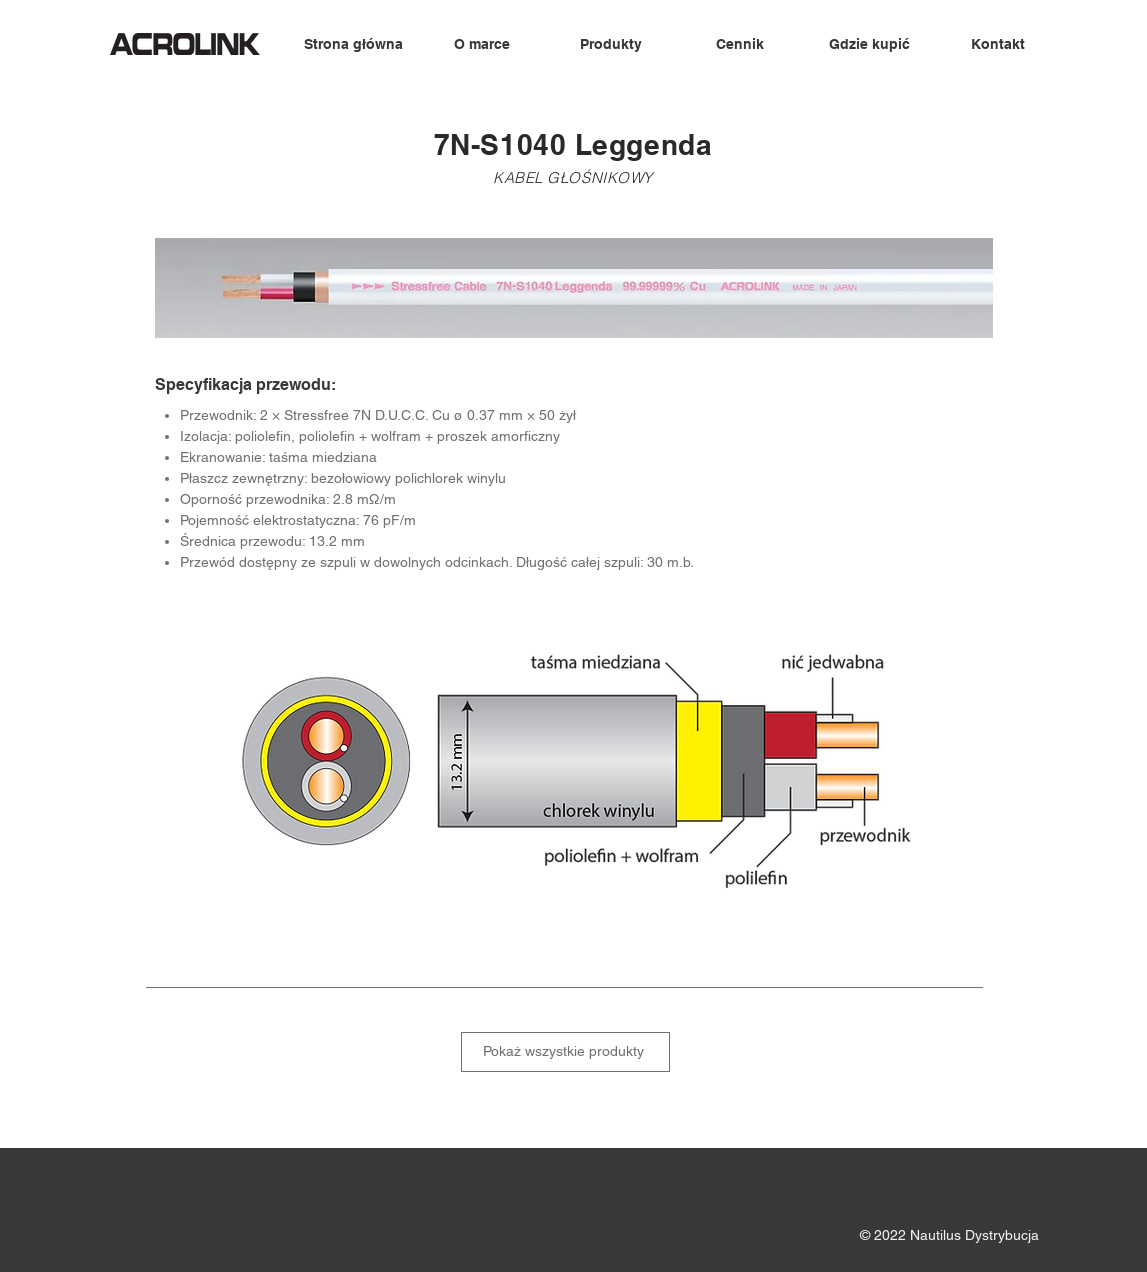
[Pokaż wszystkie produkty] (565, 1052)
